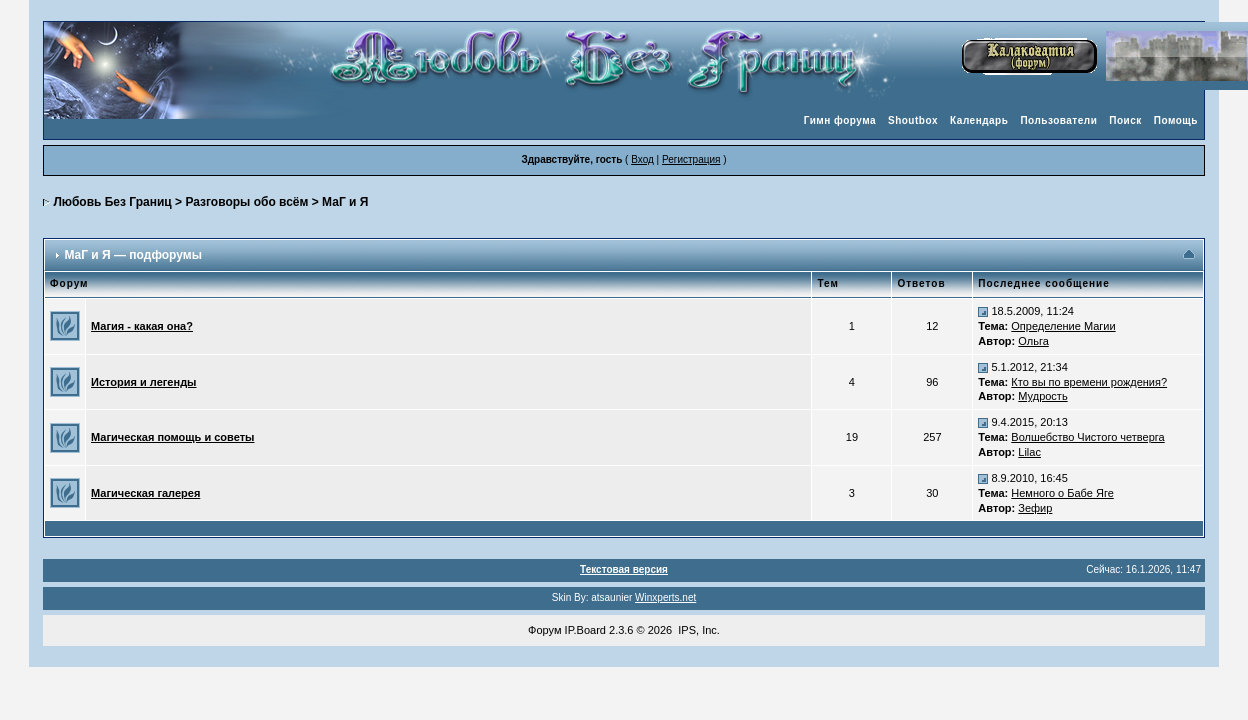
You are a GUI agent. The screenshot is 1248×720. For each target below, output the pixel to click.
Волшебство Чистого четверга (1087, 437)
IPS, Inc (697, 630)
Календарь (979, 120)
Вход (642, 159)
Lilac (1029, 452)
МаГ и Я (345, 202)
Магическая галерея (145, 493)
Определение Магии (1063, 326)
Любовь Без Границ (112, 202)
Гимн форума (840, 120)
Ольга (1033, 341)
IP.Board (585, 630)
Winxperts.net (665, 597)
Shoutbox (913, 120)
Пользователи (1058, 120)
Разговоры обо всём (246, 202)
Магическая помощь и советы (172, 437)
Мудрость (1042, 396)
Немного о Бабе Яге (1062, 493)
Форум (544, 630)
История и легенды (143, 382)
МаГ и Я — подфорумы (132, 255)
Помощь (1176, 120)
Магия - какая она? (142, 326)
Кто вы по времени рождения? (1089, 382)
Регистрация (691, 159)
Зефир (1035, 508)
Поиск (1125, 120)
